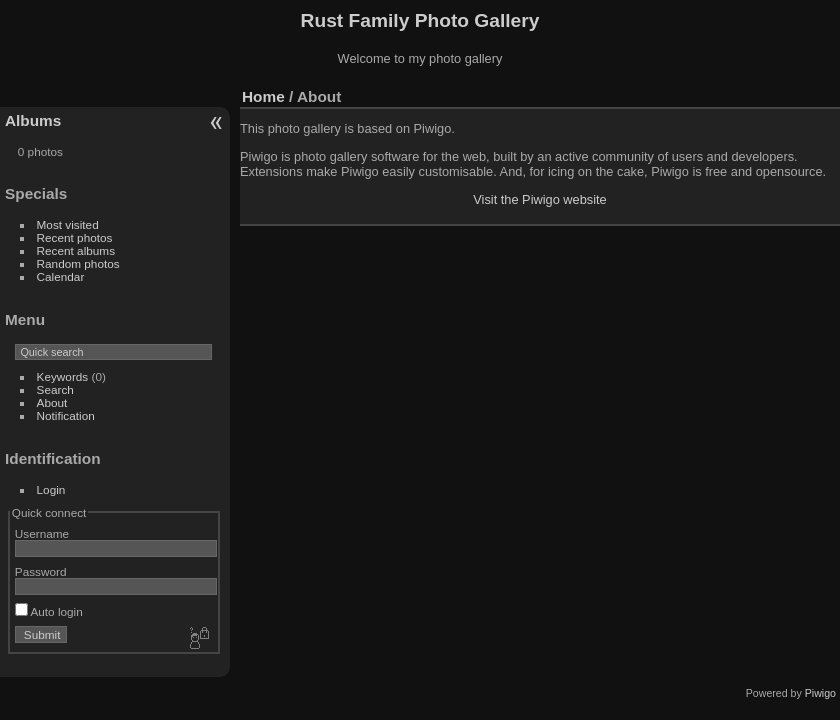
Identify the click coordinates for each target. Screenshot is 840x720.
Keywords (63, 376)
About (52, 402)
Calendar (61, 276)
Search (55, 389)
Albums (33, 120)
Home (263, 96)
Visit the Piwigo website (540, 199)
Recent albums (76, 250)
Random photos (78, 263)
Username (42, 533)
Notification (66, 415)
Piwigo (820, 693)
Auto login (49, 611)
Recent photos (75, 237)
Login (51, 489)
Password (41, 571)
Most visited (68, 224)
